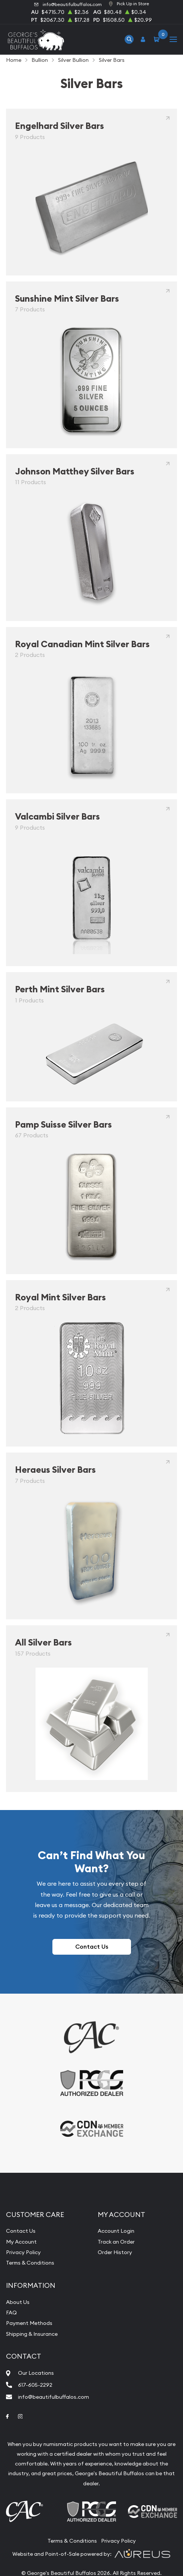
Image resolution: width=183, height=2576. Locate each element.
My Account (21, 2241)
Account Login (116, 2230)
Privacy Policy (23, 2252)
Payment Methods (29, 2323)
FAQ (11, 2312)
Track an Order (116, 2241)
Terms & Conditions (30, 2262)
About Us (18, 2302)
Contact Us (91, 1947)
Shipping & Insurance (32, 2334)
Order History (115, 2252)
